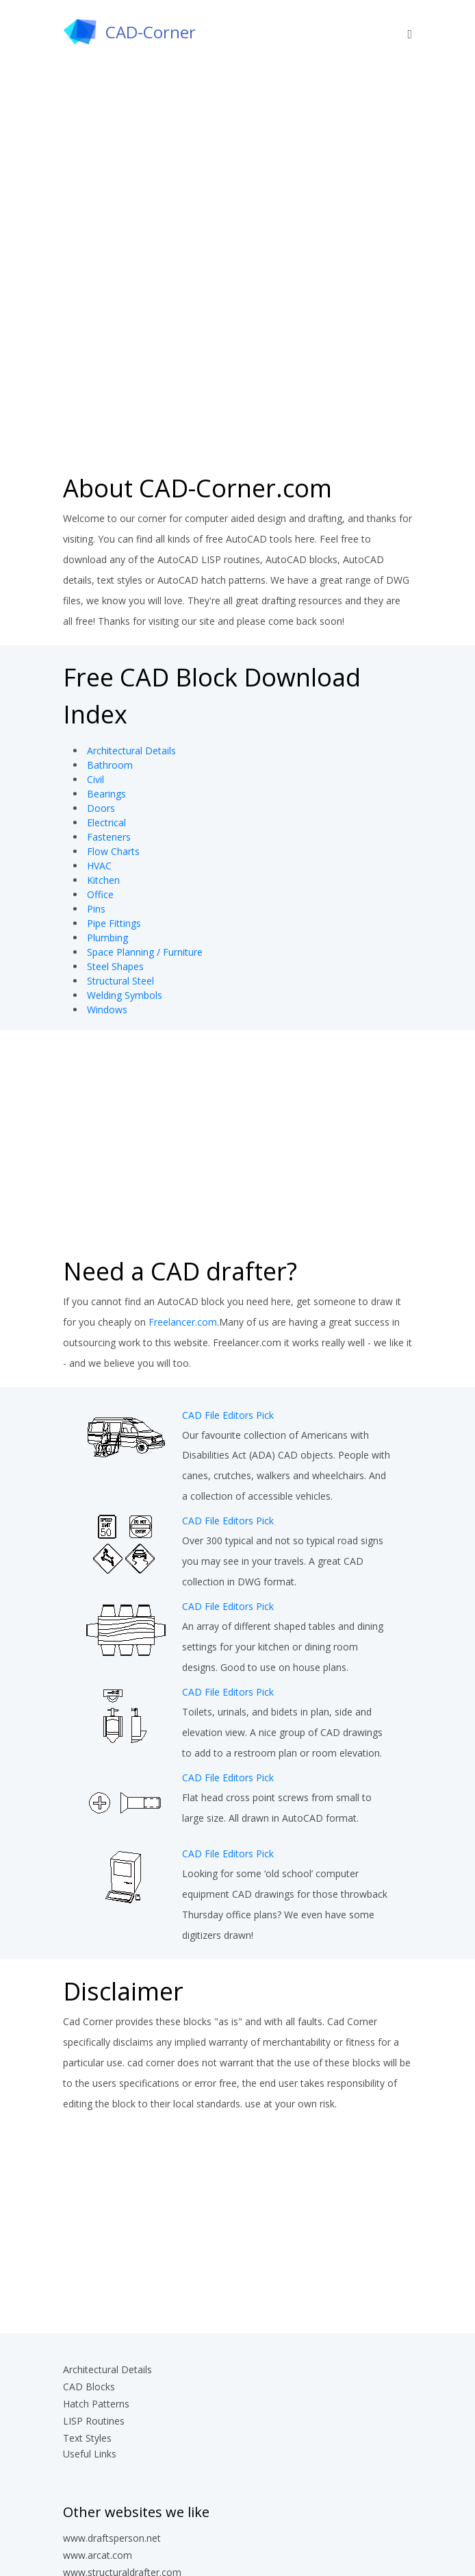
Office (100, 894)
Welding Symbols (124, 995)
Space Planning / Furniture (145, 951)
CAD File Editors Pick (228, 1415)
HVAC (99, 865)
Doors (101, 808)
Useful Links (89, 2453)
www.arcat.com (97, 2555)
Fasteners (109, 836)
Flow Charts (113, 851)
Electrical (106, 822)
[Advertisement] (237, 360)
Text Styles (87, 2437)
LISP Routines (94, 2420)
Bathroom (110, 764)
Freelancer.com (183, 1321)
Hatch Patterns (96, 2403)
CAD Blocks (89, 2386)
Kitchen (103, 880)
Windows (107, 1009)
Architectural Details (131, 750)
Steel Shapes (115, 966)
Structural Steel (120, 980)
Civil (95, 779)
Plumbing (107, 937)
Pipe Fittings (114, 923)
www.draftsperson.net (112, 2537)
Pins (96, 908)
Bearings (106, 793)
